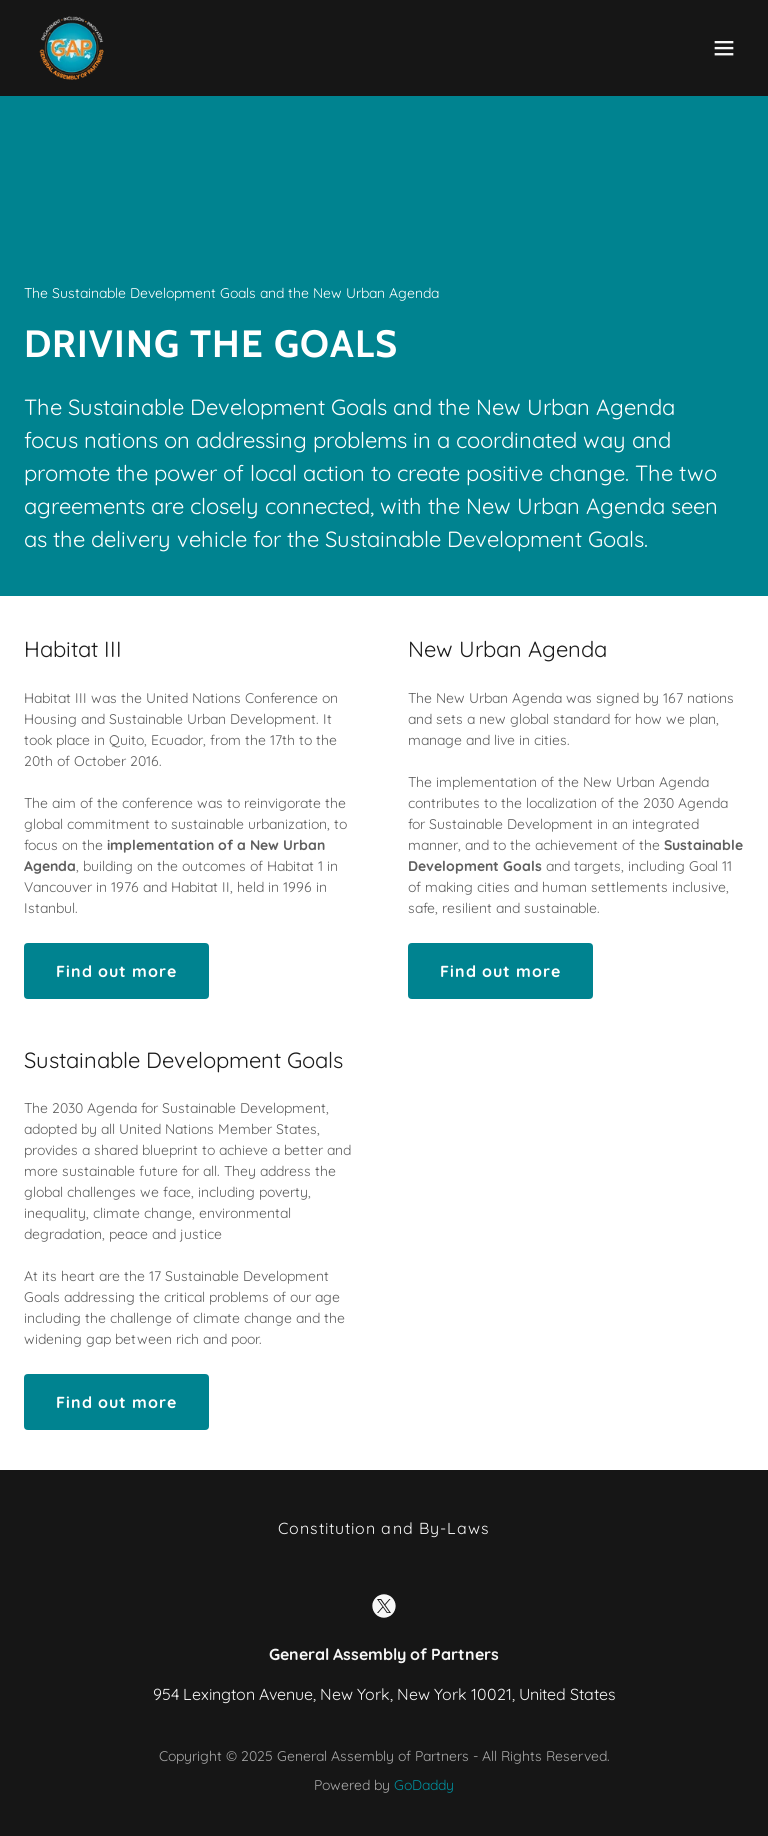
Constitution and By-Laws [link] (383, 1528)
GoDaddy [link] (424, 1785)
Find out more (116, 971)
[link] (72, 48)
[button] (724, 48)
